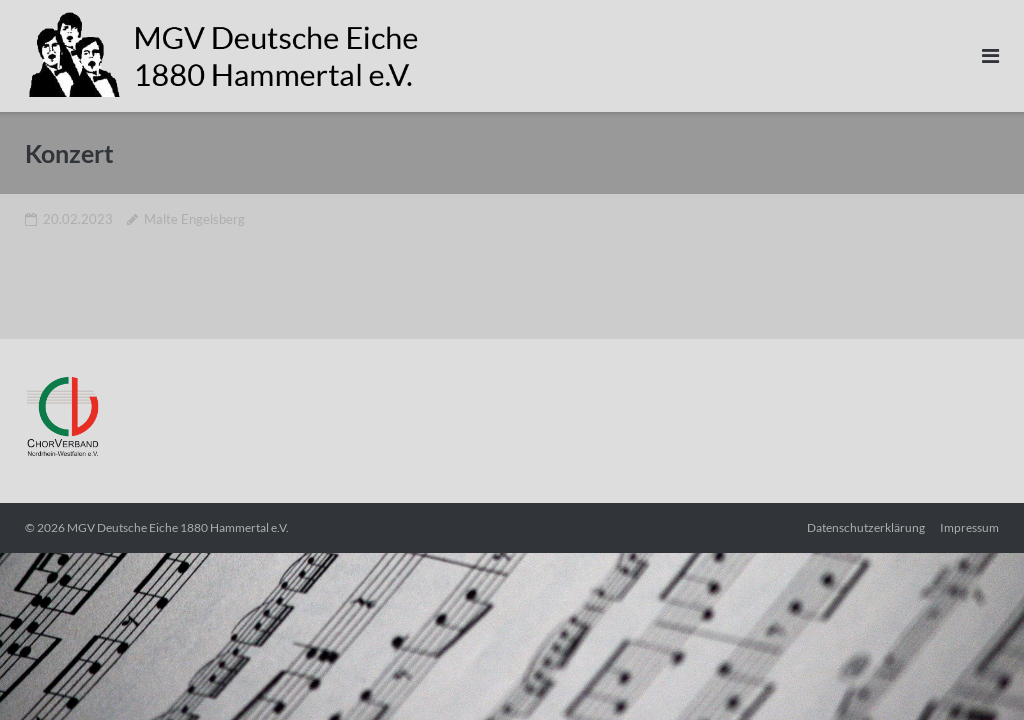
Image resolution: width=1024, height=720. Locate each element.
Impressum (969, 527)
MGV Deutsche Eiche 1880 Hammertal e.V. (178, 527)
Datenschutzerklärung (866, 527)
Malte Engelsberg (194, 219)
